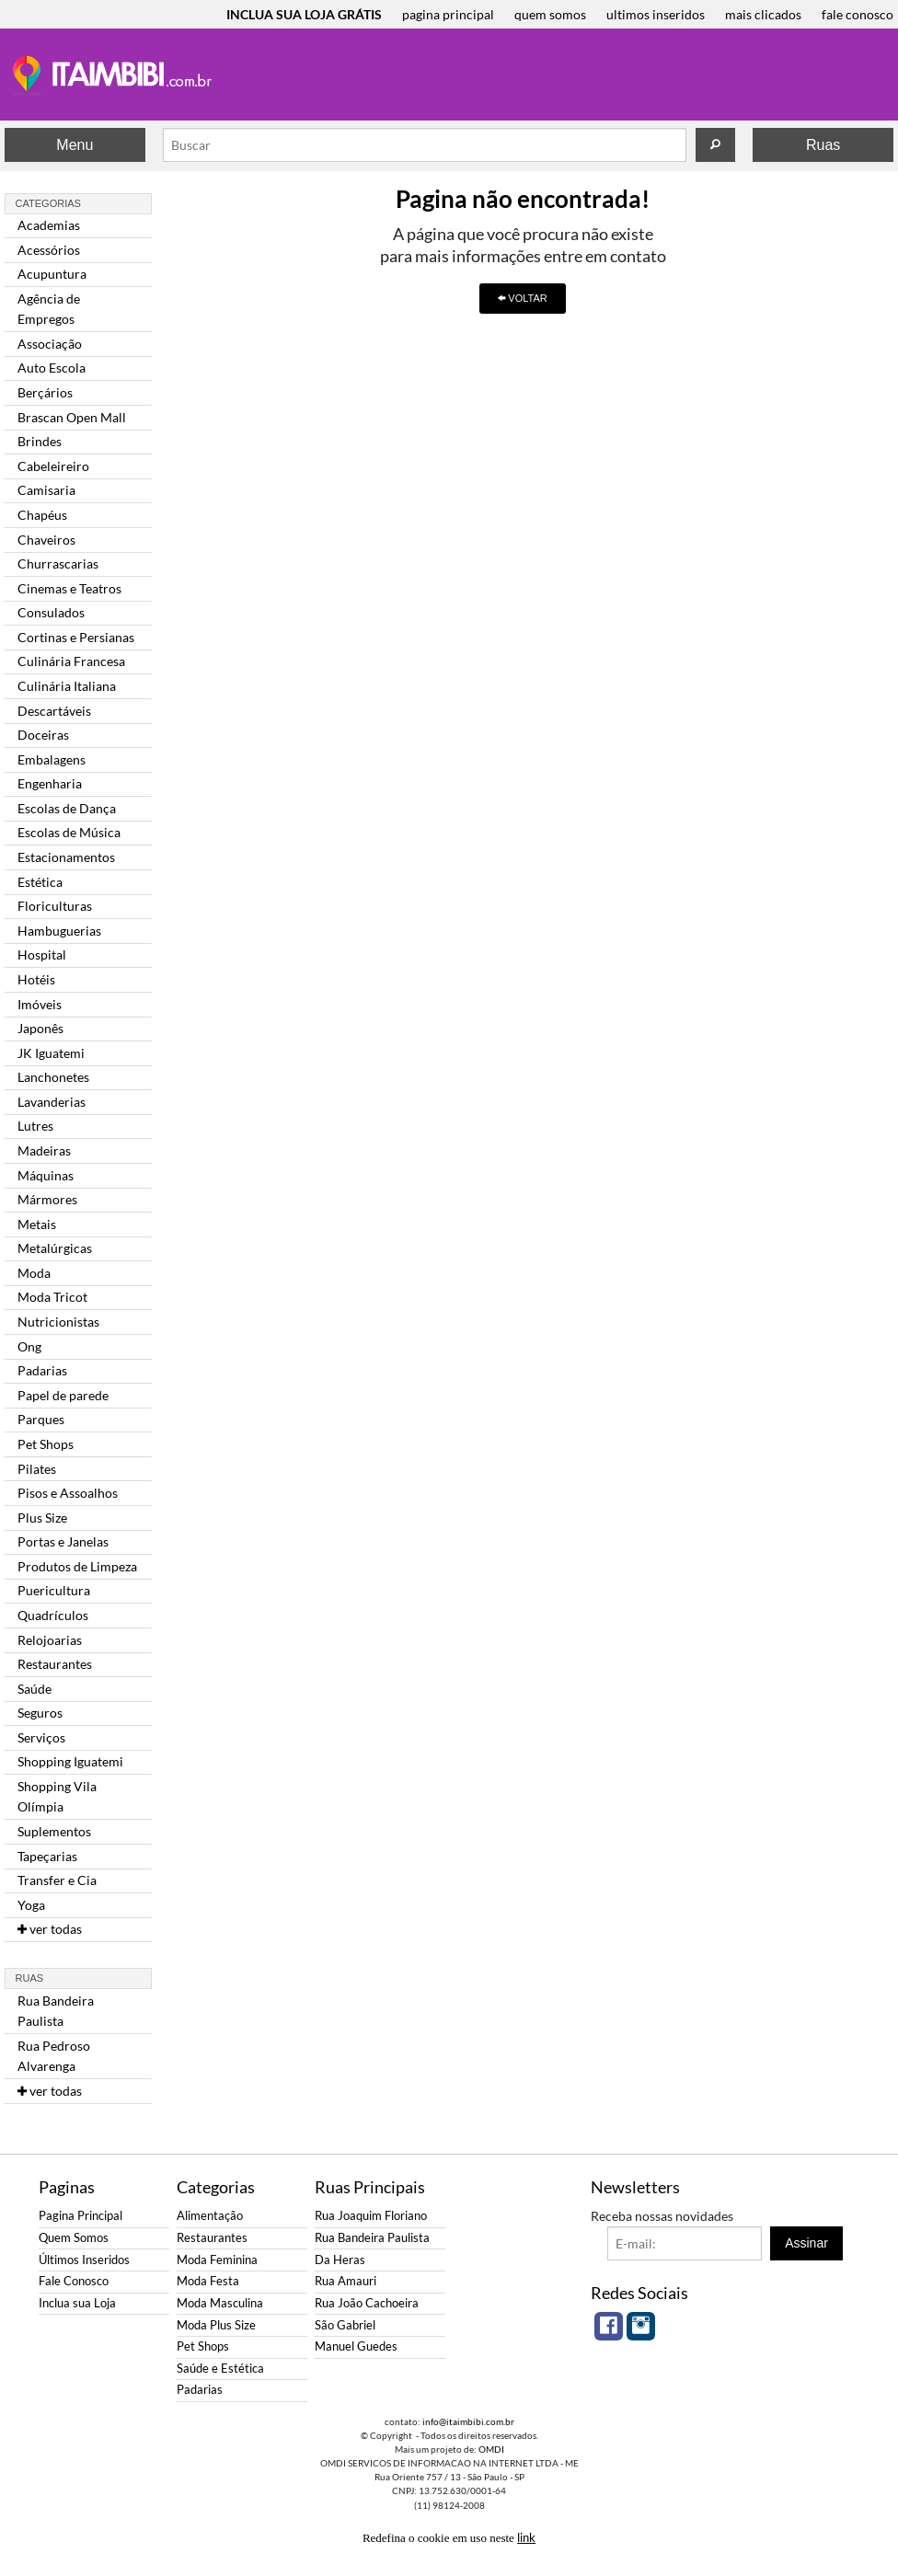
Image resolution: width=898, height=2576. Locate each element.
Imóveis (39, 1004)
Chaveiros (46, 539)
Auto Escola (51, 367)
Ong (29, 1346)
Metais (36, 1224)
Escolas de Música (69, 832)
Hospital (41, 954)
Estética (40, 882)
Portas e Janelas (63, 1541)
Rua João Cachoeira (367, 2303)
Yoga (31, 1905)
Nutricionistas (58, 1321)
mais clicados (763, 14)
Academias (48, 225)
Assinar (806, 2243)
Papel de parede (63, 1395)
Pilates (36, 1469)
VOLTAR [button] (522, 298)
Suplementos (54, 1831)
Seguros (40, 1712)
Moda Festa (208, 2281)
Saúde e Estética (220, 2368)
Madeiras (44, 1150)
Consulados (51, 612)
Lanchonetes (53, 1077)
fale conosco (857, 14)
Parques (40, 1419)
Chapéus (42, 515)
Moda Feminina (217, 2260)
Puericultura (53, 1590)
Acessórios (48, 250)
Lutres (35, 1125)
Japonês (40, 1028)
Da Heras (340, 2260)
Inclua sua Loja (77, 2303)
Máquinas (45, 1175)
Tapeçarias (47, 1856)
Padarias (42, 1370)
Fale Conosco (74, 2281)
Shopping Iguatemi (70, 1761)
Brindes (39, 441)
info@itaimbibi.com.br (468, 2421)
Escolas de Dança (66, 808)
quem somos (550, 14)
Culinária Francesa (71, 661)
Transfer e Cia (57, 1880)
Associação (49, 343)
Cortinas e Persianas (75, 637)
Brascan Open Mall (71, 417)
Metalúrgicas (54, 1248)
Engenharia (49, 783)
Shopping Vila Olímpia (57, 1796)
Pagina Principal (80, 2216)
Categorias (48, 203)
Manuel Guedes (356, 2346)
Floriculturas (54, 906)
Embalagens (51, 759)
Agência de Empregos (48, 309)
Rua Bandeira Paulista (55, 2011)
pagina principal (448, 14)
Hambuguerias (59, 930)
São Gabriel (345, 2325)
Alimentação (210, 2216)
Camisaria (46, 490)
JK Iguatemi (51, 1053)
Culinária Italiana (66, 686)
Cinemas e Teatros (69, 588)
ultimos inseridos (655, 14)
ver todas (49, 1929)
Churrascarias (57, 563)
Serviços (41, 1737)
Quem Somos (74, 2238)
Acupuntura (51, 274)
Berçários (45, 392)
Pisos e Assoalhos (67, 1493)
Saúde (34, 1688)
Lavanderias (51, 1102)
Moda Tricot (52, 1297)
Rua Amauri (345, 2281)
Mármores (47, 1199)
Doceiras (43, 734)
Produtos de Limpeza (77, 1566)
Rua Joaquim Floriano (371, 2216)
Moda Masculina (220, 2303)
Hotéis (36, 979)
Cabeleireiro (53, 466)
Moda (34, 1273)
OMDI (491, 2449)
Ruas (823, 145)
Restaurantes (54, 1664)
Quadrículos (52, 1615)
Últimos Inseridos (84, 2260)
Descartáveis (54, 711)
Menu (74, 145)
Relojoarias (49, 1640)
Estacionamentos (66, 857)
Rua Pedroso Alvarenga (53, 2056)
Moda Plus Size (216, 2325)
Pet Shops (45, 1444)
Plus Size (42, 1517)
